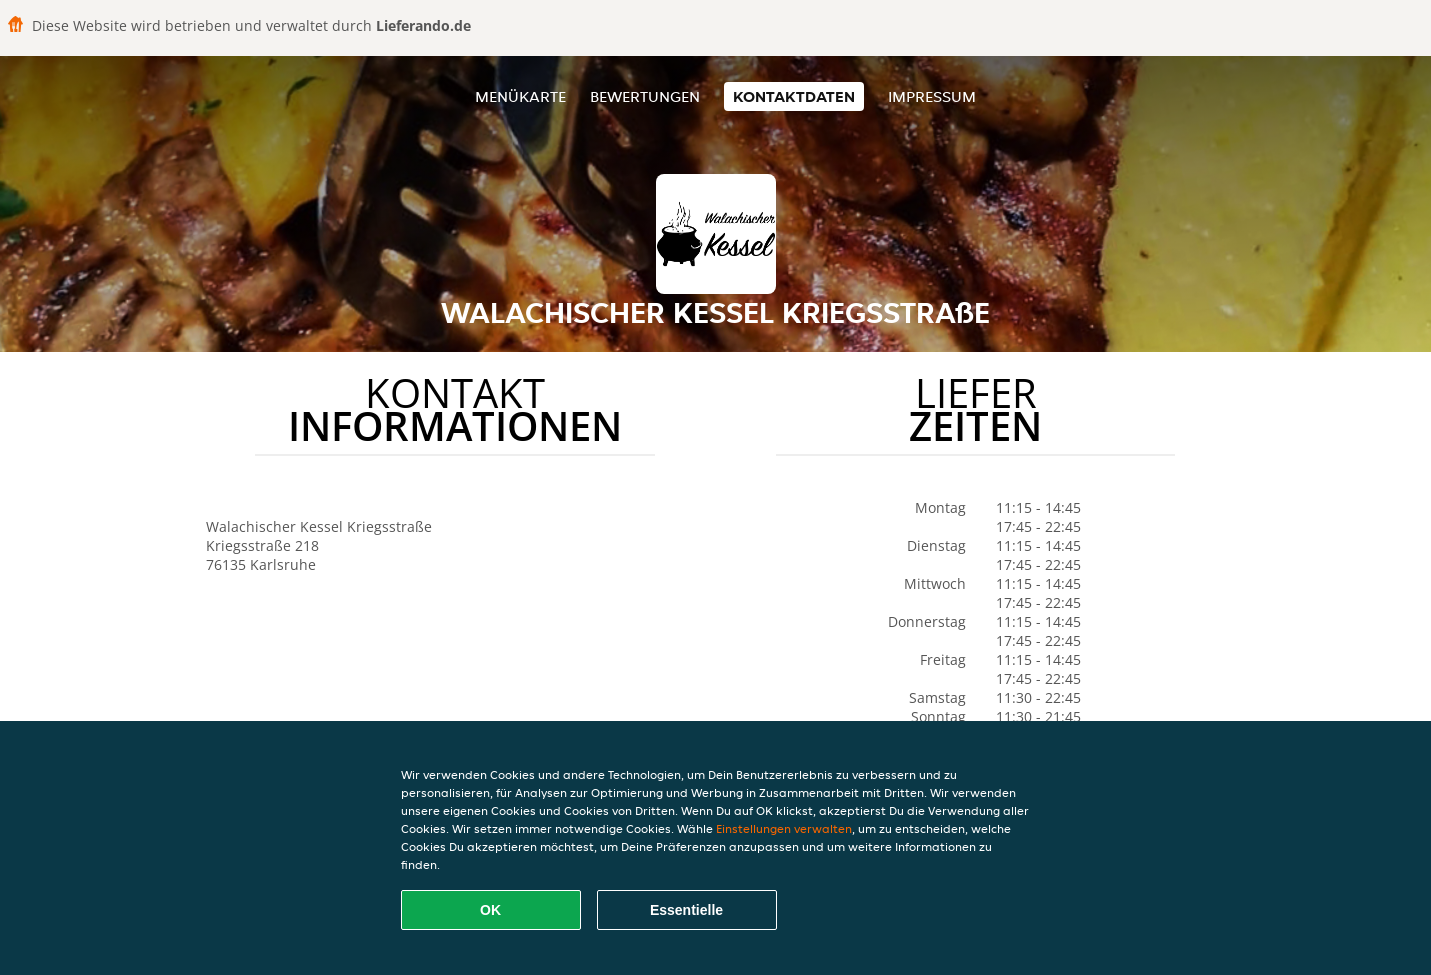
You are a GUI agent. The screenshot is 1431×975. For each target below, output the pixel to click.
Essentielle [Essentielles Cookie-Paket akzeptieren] (686, 910)
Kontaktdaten (794, 96)
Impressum (932, 96)
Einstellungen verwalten (784, 828)
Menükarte (520, 96)
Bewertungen (645, 96)
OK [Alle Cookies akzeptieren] (490, 910)
